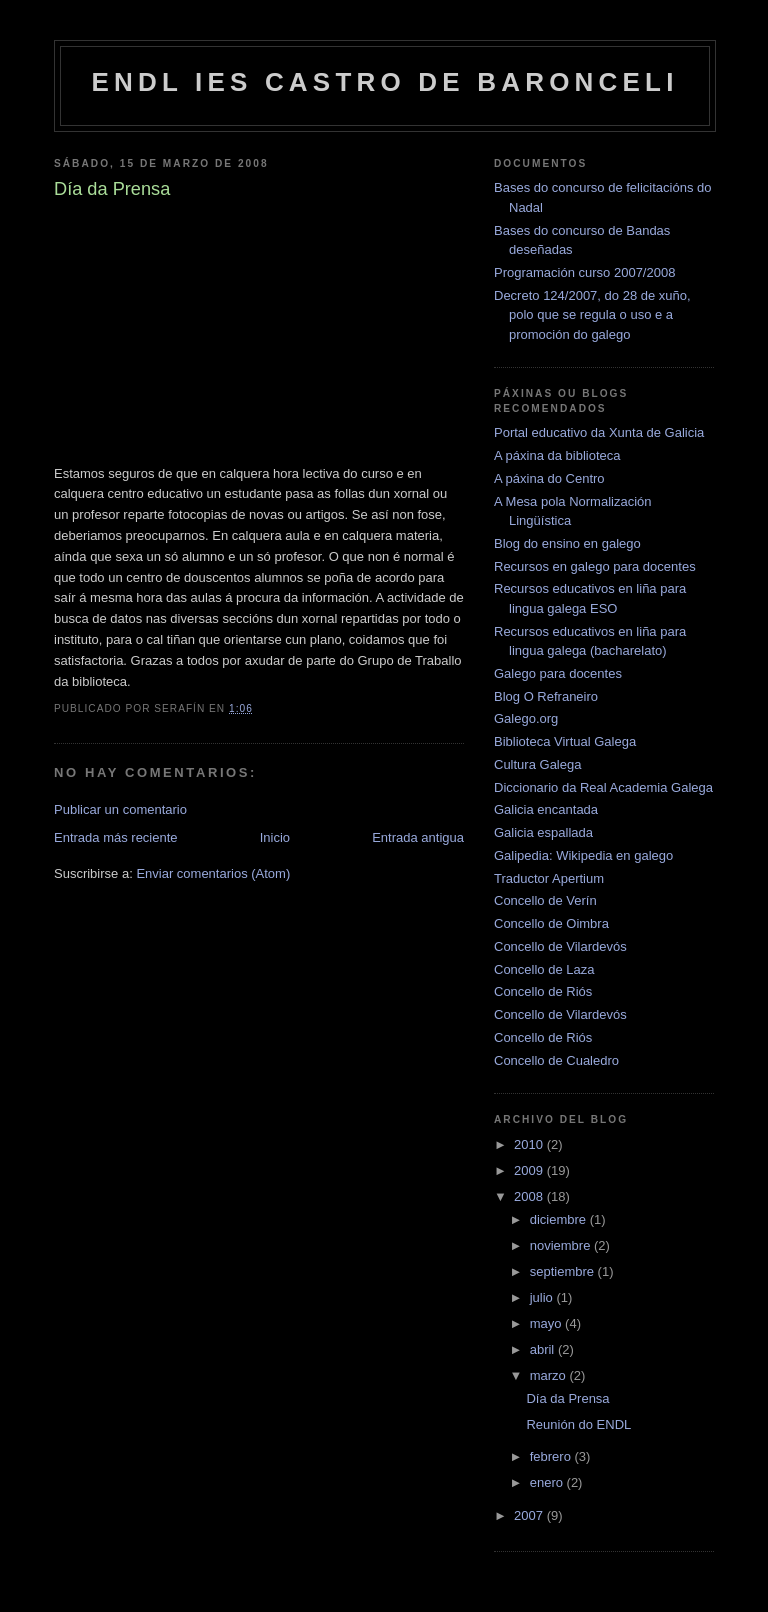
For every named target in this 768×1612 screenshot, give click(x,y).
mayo (547, 1323)
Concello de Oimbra (551, 923)
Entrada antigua (418, 837)
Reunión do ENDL (578, 1424)
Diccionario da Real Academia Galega (603, 787)
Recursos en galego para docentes (595, 566)
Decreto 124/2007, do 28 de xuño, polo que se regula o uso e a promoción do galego (592, 315)
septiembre (564, 1271)
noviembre (562, 1245)
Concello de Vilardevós (560, 946)
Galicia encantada (546, 809)
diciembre (560, 1219)
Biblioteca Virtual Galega (565, 741)
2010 (530, 1144)
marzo (550, 1375)
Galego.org (526, 718)
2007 (530, 1515)
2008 (530, 1196)
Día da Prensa (567, 1398)
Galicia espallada (543, 832)
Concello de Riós (543, 991)
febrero (552, 1456)
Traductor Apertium (549, 878)
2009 (530, 1170)
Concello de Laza (544, 969)
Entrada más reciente (116, 837)
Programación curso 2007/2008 (584, 272)
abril (544, 1349)
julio (543, 1297)
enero (548, 1482)
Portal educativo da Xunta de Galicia (599, 432)
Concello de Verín (545, 900)
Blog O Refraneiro (546, 696)
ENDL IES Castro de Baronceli (384, 82)
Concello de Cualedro (556, 1060)
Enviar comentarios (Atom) (213, 873)
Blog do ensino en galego (567, 543)
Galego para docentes (558, 673)
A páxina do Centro (549, 478)
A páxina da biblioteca (557, 455)
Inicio (275, 837)
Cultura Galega (537, 764)
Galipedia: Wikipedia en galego (583, 855)
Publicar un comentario (120, 809)
